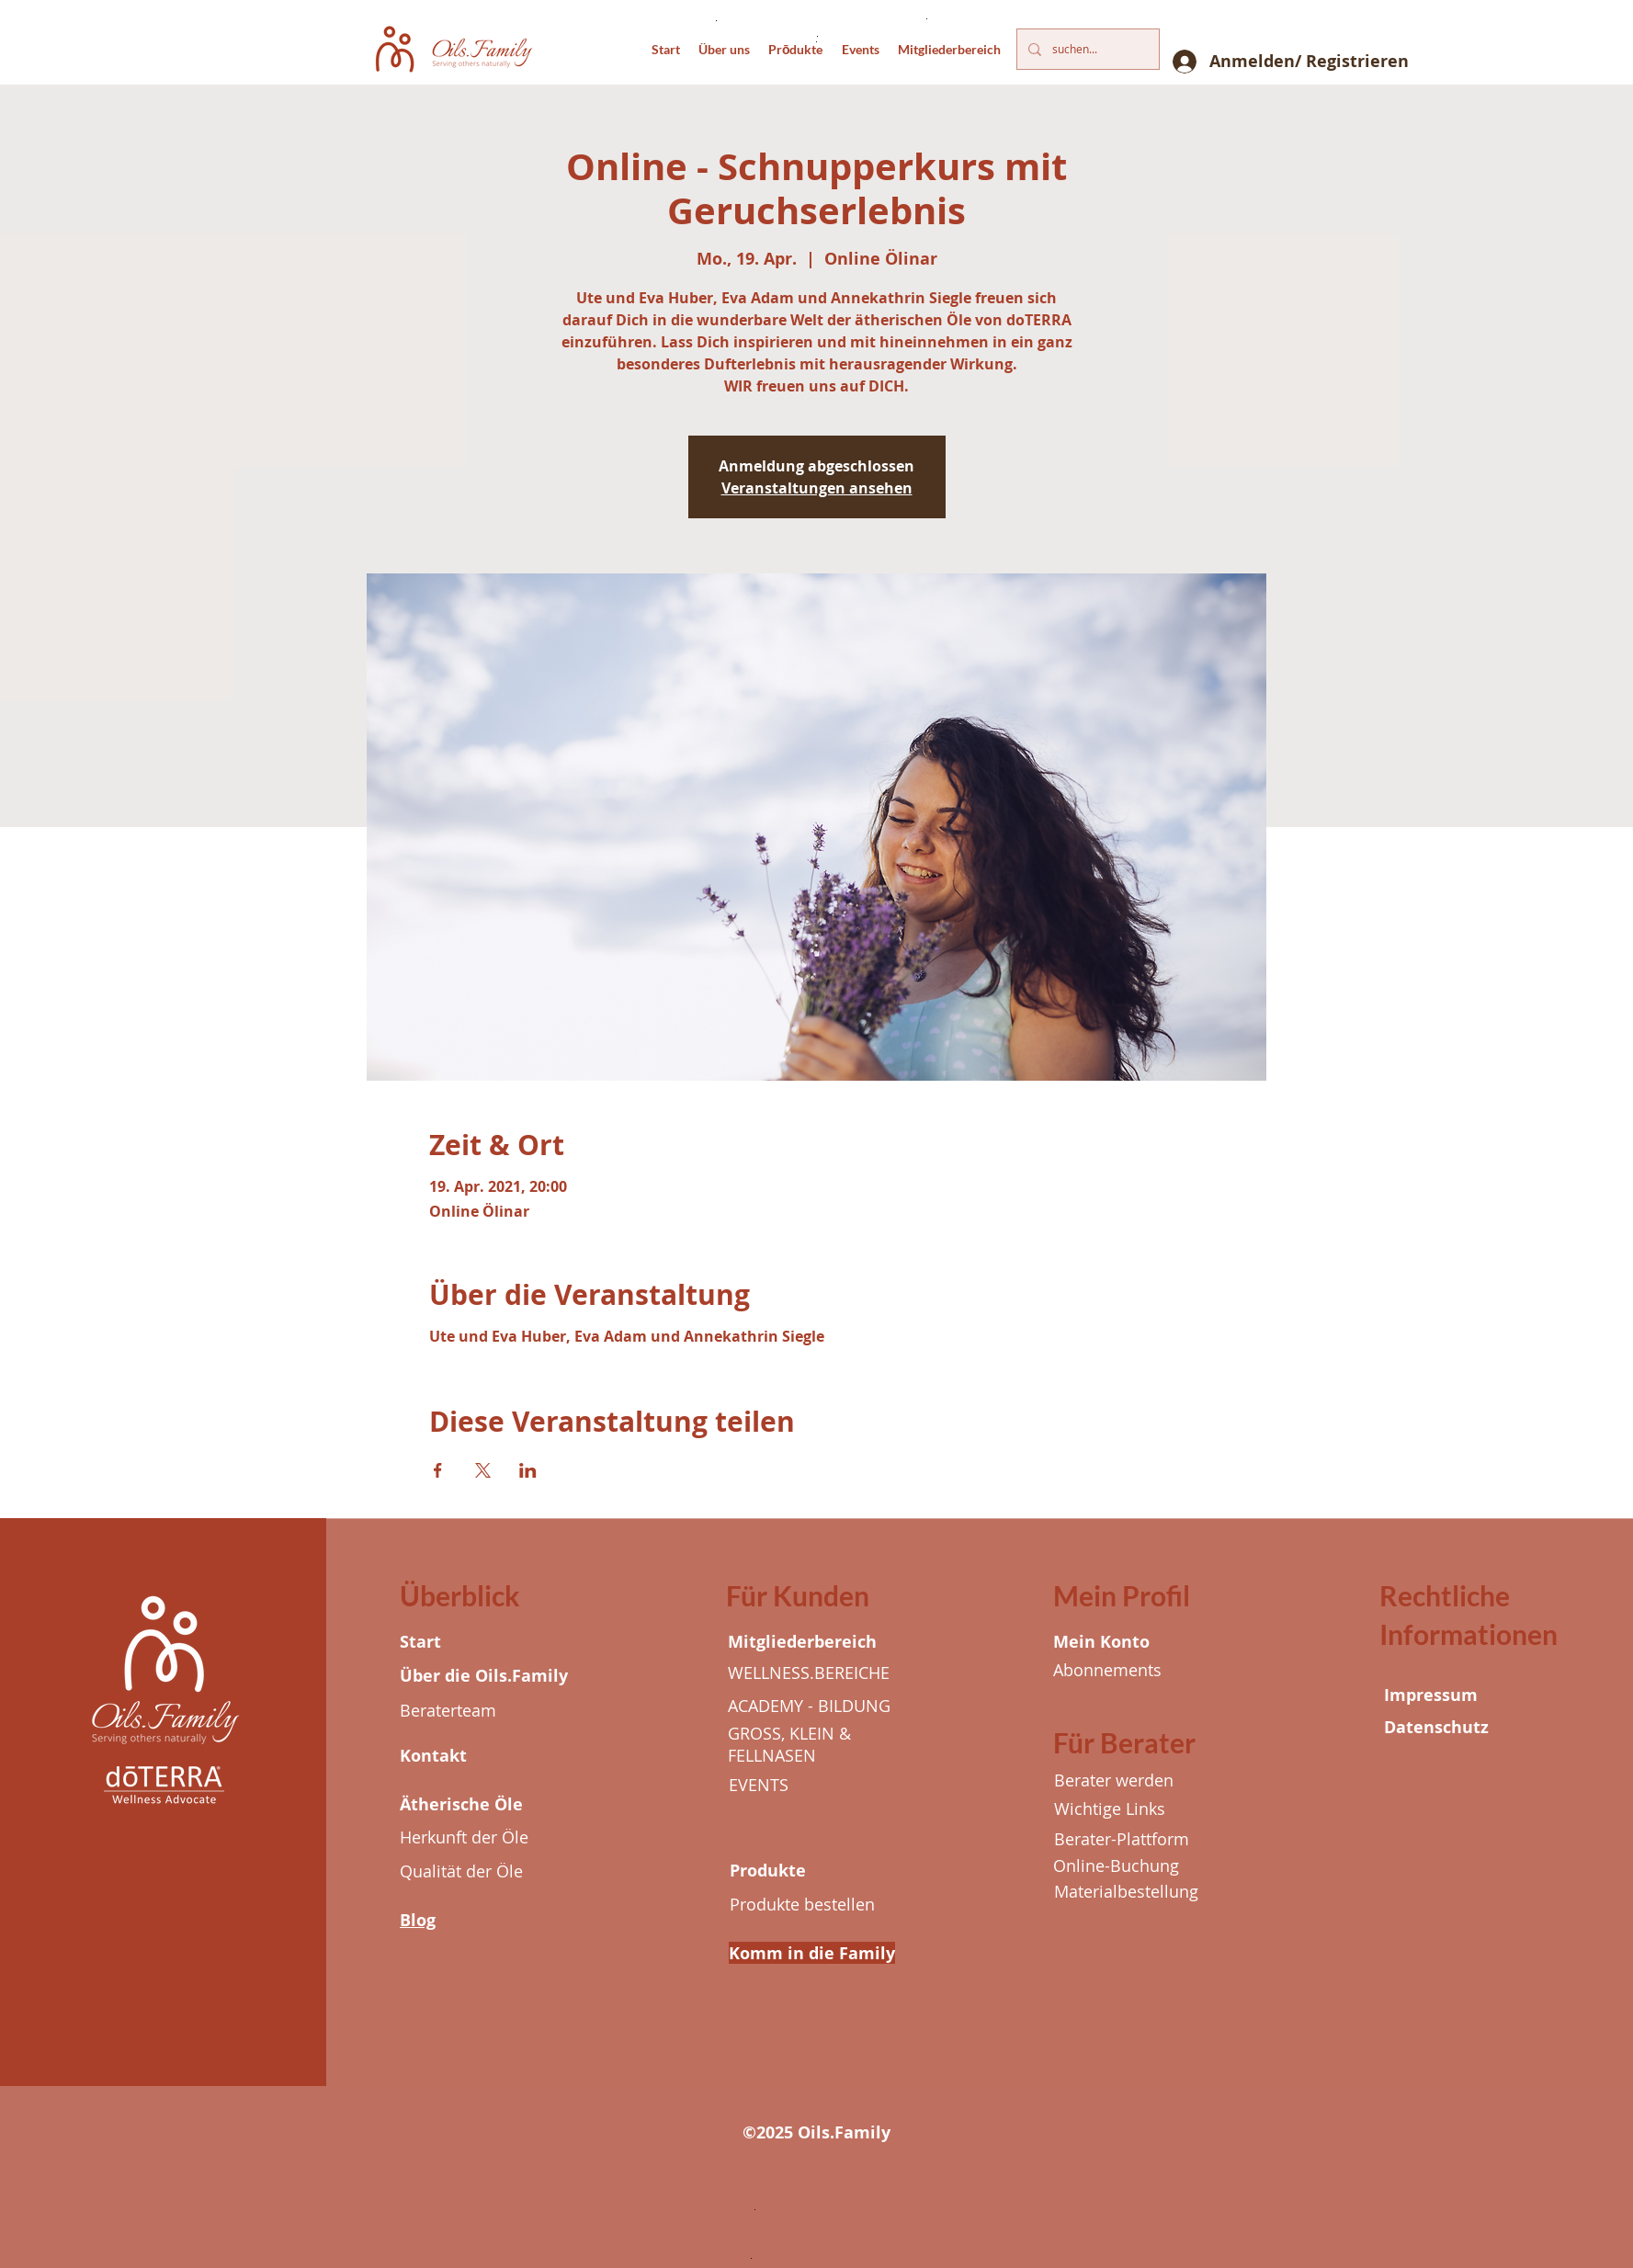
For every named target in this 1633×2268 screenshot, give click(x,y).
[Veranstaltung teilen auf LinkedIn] (528, 1470)
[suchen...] (1086, 49)
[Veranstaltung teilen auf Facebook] (438, 1470)
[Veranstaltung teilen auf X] (483, 1470)
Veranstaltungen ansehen (817, 488)
